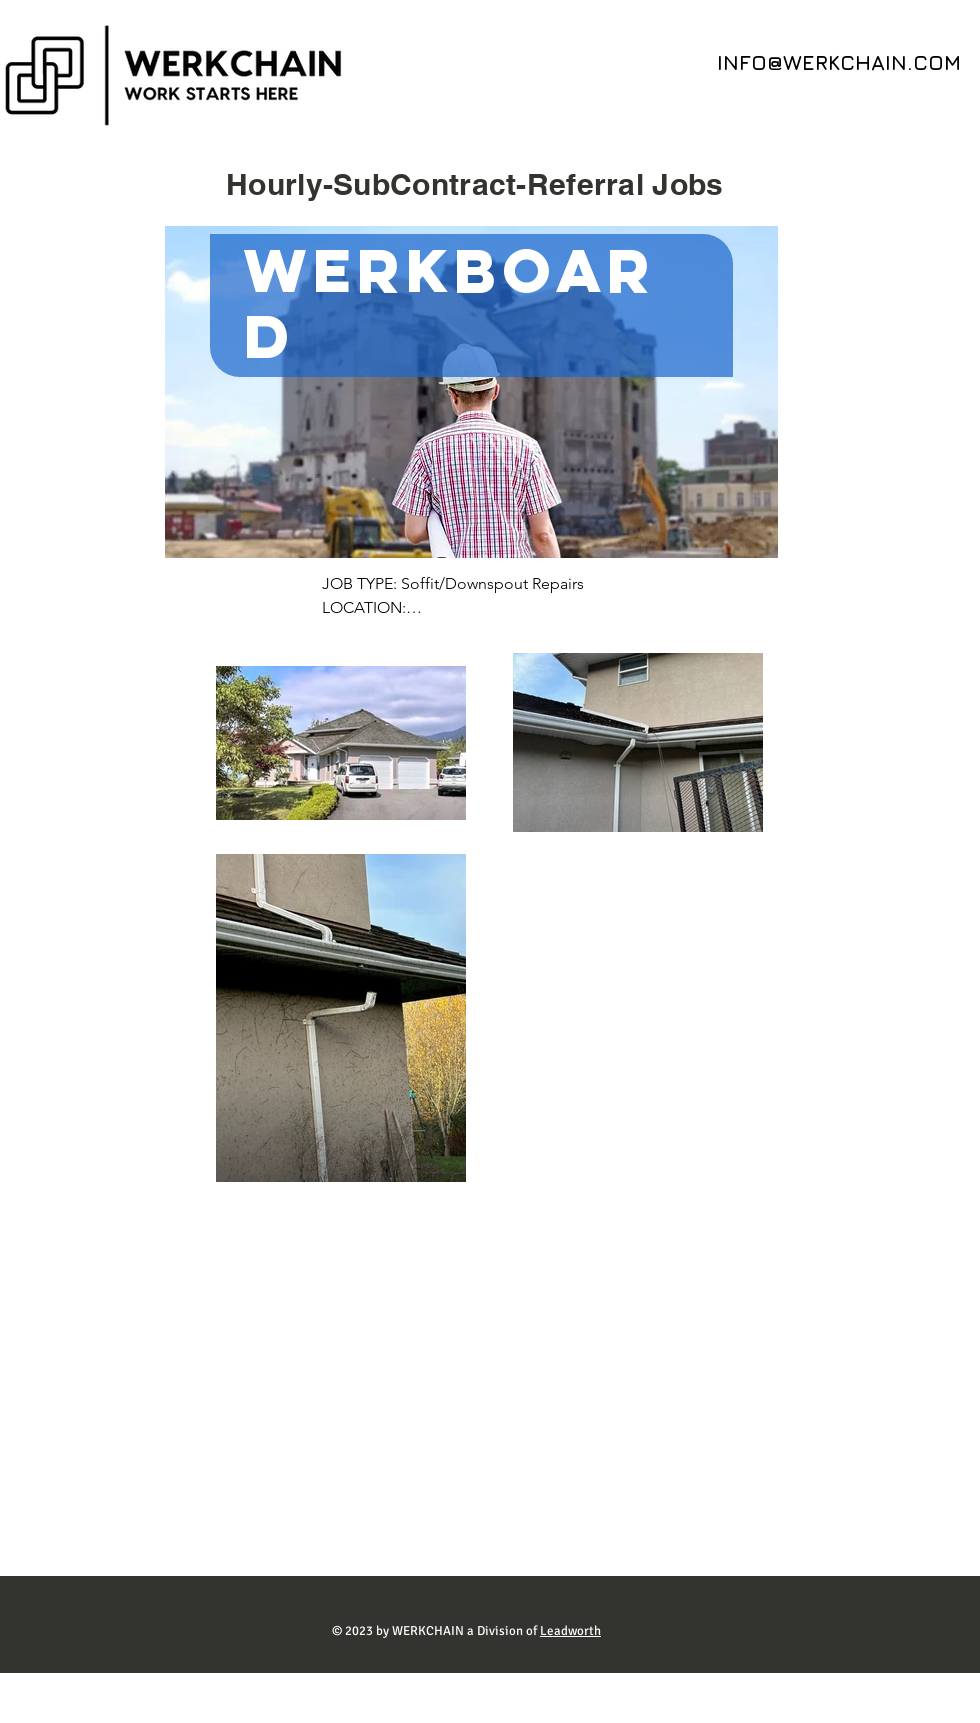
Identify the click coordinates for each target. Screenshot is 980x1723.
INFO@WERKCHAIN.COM (839, 62)
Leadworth (570, 1631)
